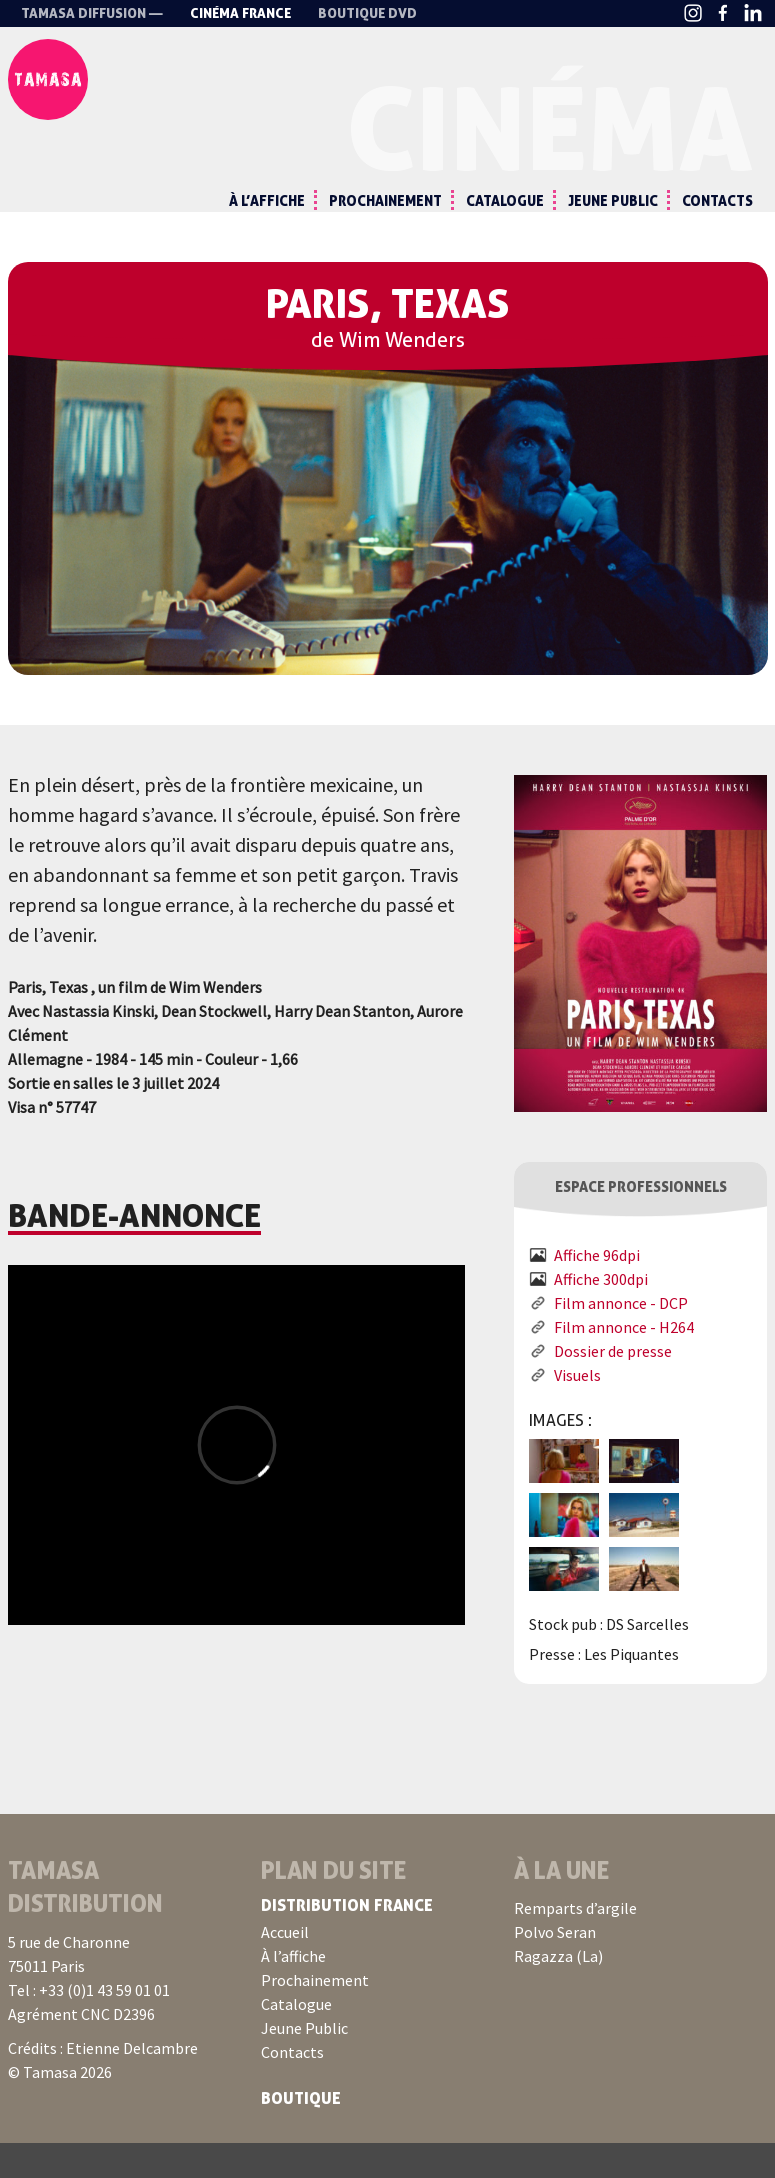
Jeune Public (613, 200)
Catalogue (505, 200)
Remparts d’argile (575, 1943)
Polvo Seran (555, 1967)
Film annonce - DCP (621, 1338)
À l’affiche (267, 200)
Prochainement (385, 200)
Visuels (577, 1410)
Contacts (717, 200)
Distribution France (347, 1940)
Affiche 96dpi (597, 1290)
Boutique (301, 2133)
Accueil (285, 1967)
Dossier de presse (613, 1386)
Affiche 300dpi (601, 1314)
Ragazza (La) (558, 1991)
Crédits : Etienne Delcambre (103, 2083)
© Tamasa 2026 (60, 2107)
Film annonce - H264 (624, 1362)
